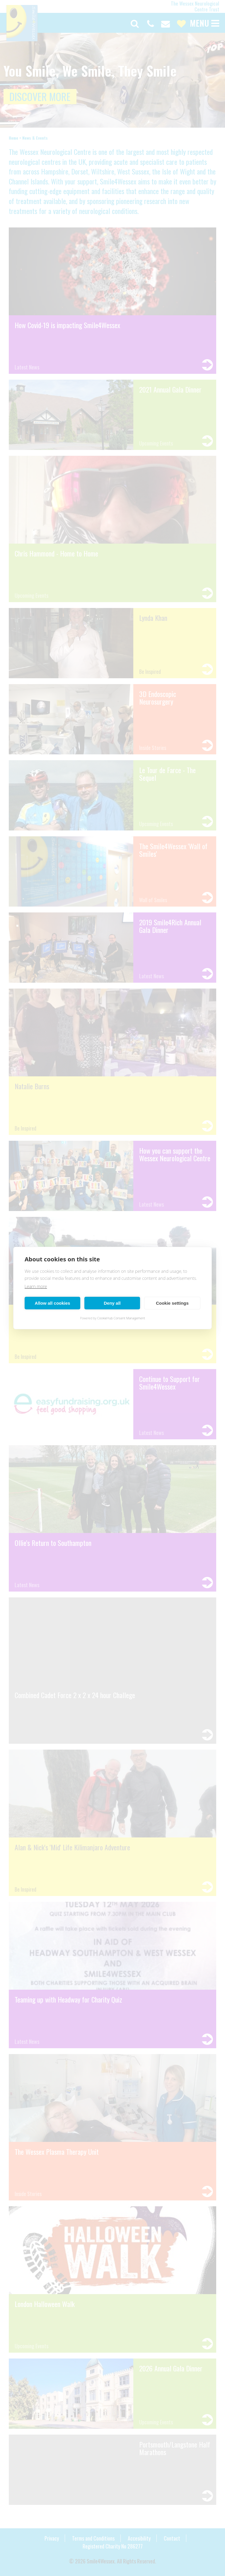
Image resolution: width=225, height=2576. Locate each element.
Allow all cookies (52, 1303)
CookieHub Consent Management (121, 1318)
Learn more (36, 1286)
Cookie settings (172, 1303)
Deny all (112, 1303)
